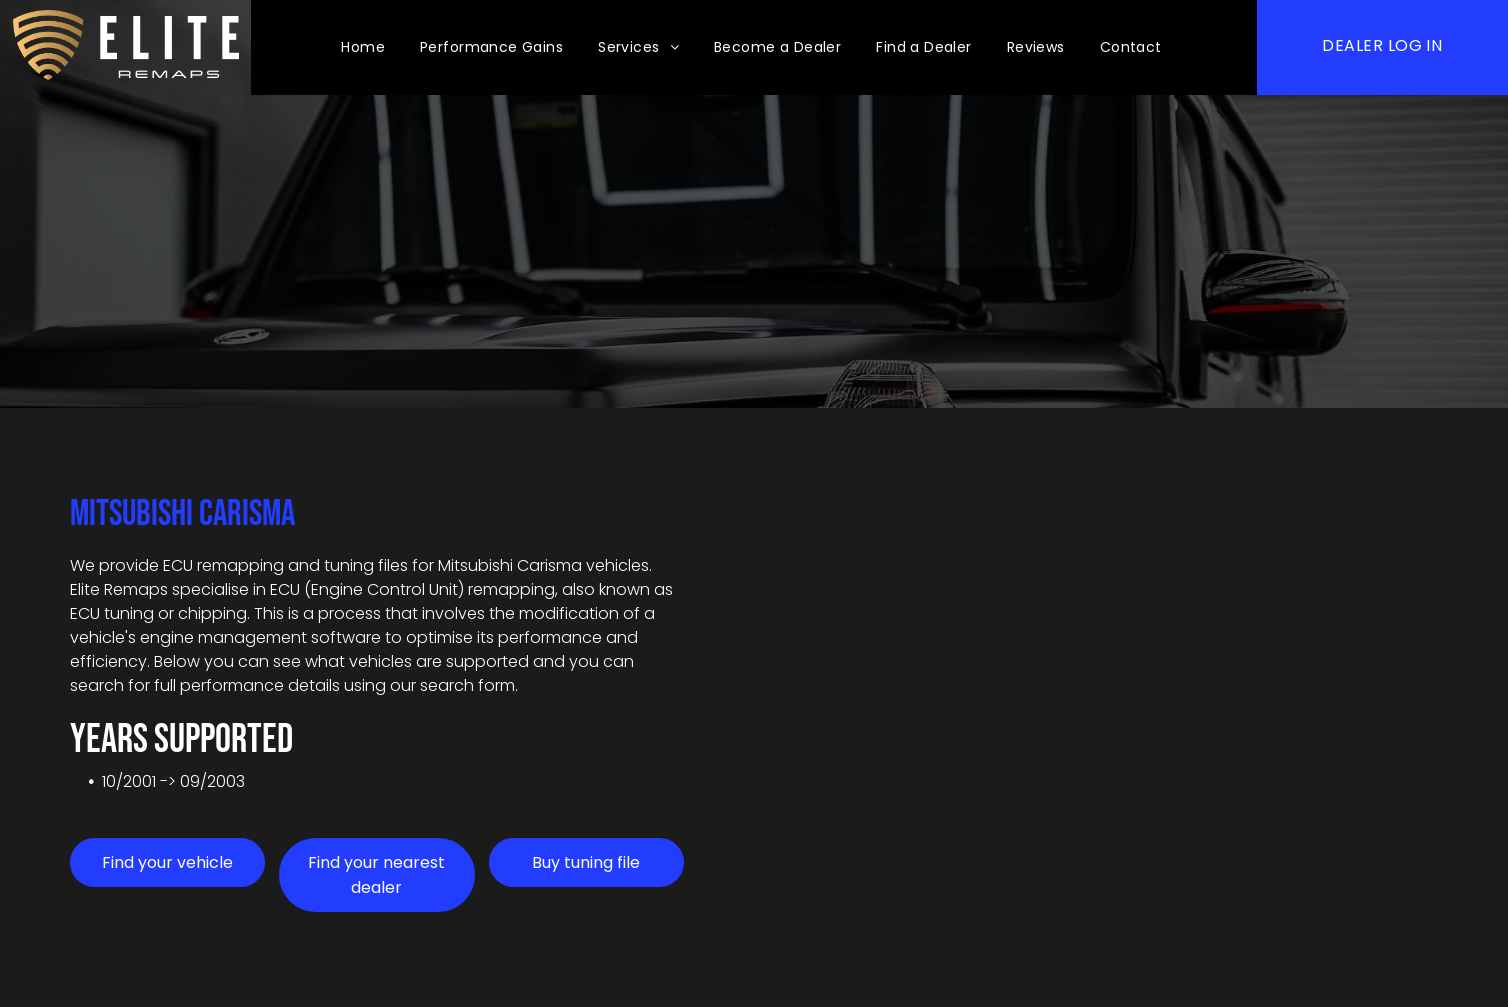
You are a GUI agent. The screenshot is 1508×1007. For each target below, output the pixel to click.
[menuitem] (365, 47)
